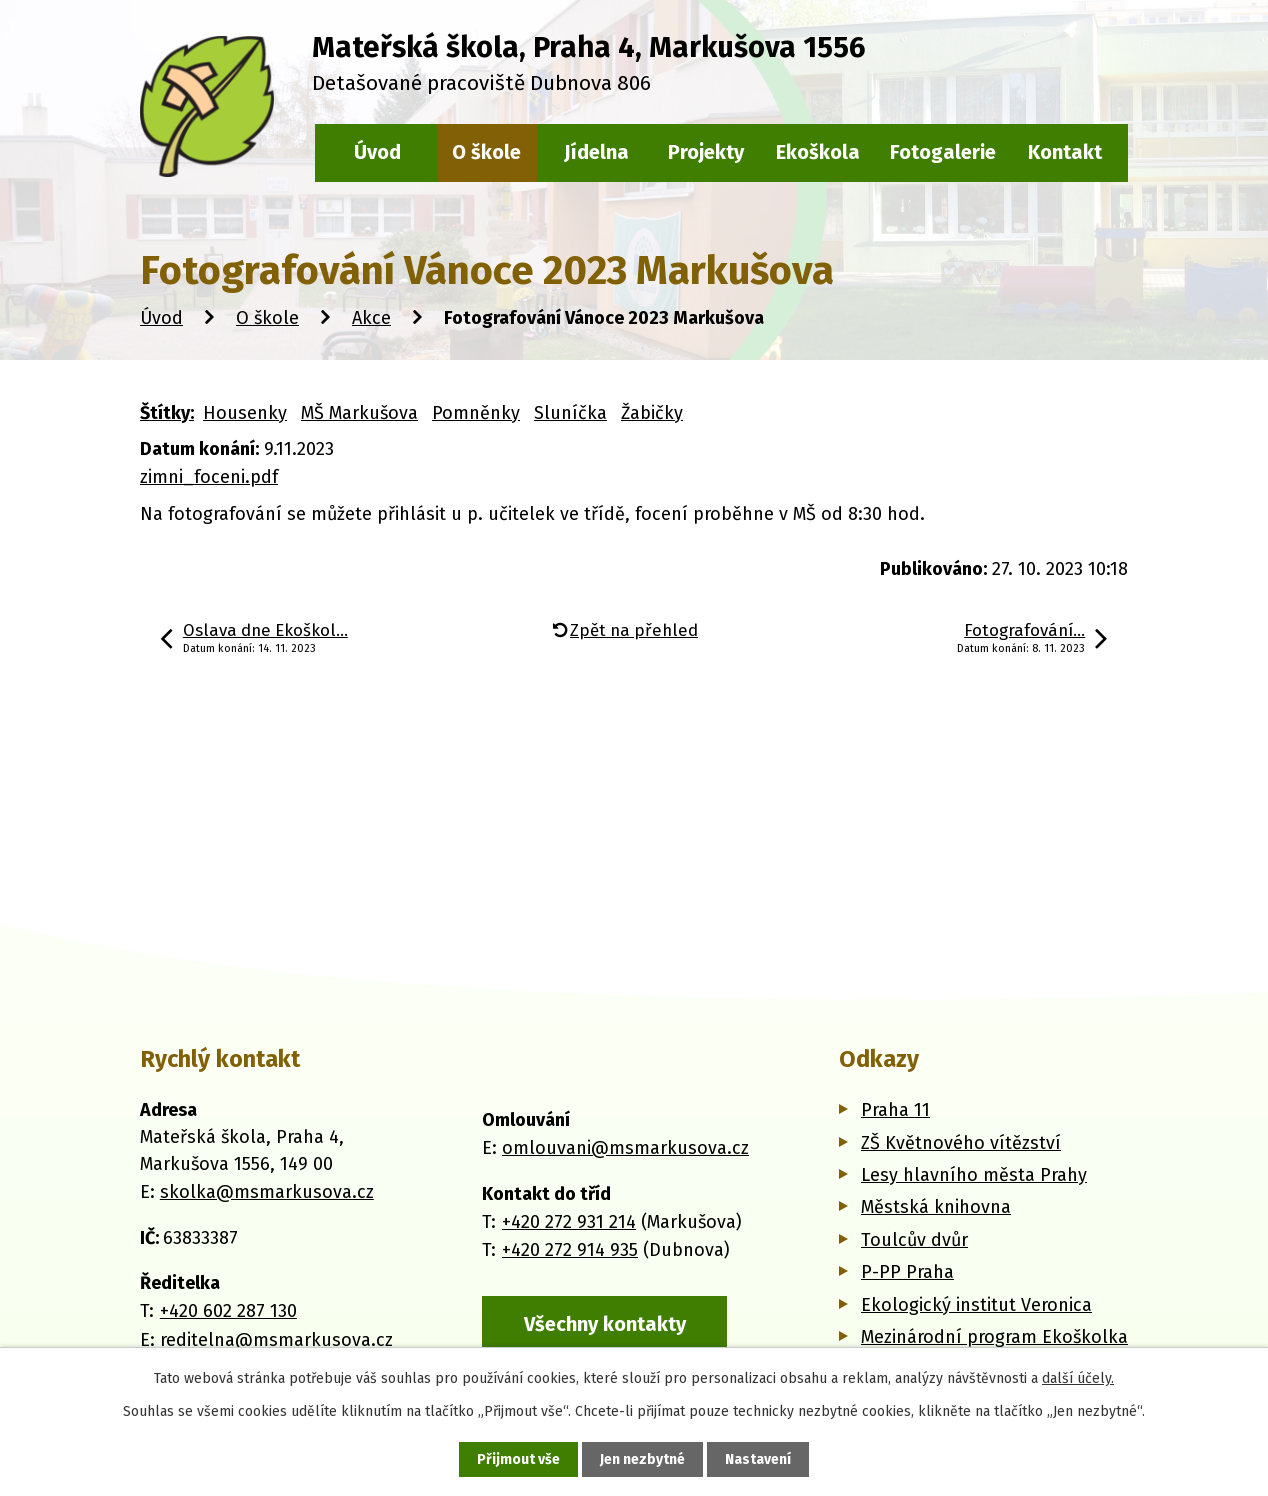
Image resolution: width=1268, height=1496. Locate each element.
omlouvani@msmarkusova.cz (625, 1148)
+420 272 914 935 (570, 1250)
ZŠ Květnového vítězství (961, 1143)
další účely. (1078, 1378)
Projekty (706, 152)
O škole (267, 318)
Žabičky (652, 413)
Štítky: (167, 413)
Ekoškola (818, 152)
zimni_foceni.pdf (209, 477)
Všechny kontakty (605, 1324)
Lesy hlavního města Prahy (974, 1175)
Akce (371, 318)
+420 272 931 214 (569, 1222)
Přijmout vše (518, 1459)
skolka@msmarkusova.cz (267, 1192)
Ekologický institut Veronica (976, 1305)
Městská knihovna (936, 1207)
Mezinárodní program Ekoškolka (994, 1337)
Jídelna (596, 152)
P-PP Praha (907, 1272)
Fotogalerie (943, 152)
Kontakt (1065, 152)
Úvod (161, 318)
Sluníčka (570, 413)
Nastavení (758, 1459)
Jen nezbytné (642, 1459)
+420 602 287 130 (228, 1311)
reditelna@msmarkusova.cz (276, 1340)
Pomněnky (476, 413)
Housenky (245, 413)
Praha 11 (895, 1110)
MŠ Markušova (359, 413)
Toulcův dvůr (914, 1240)
